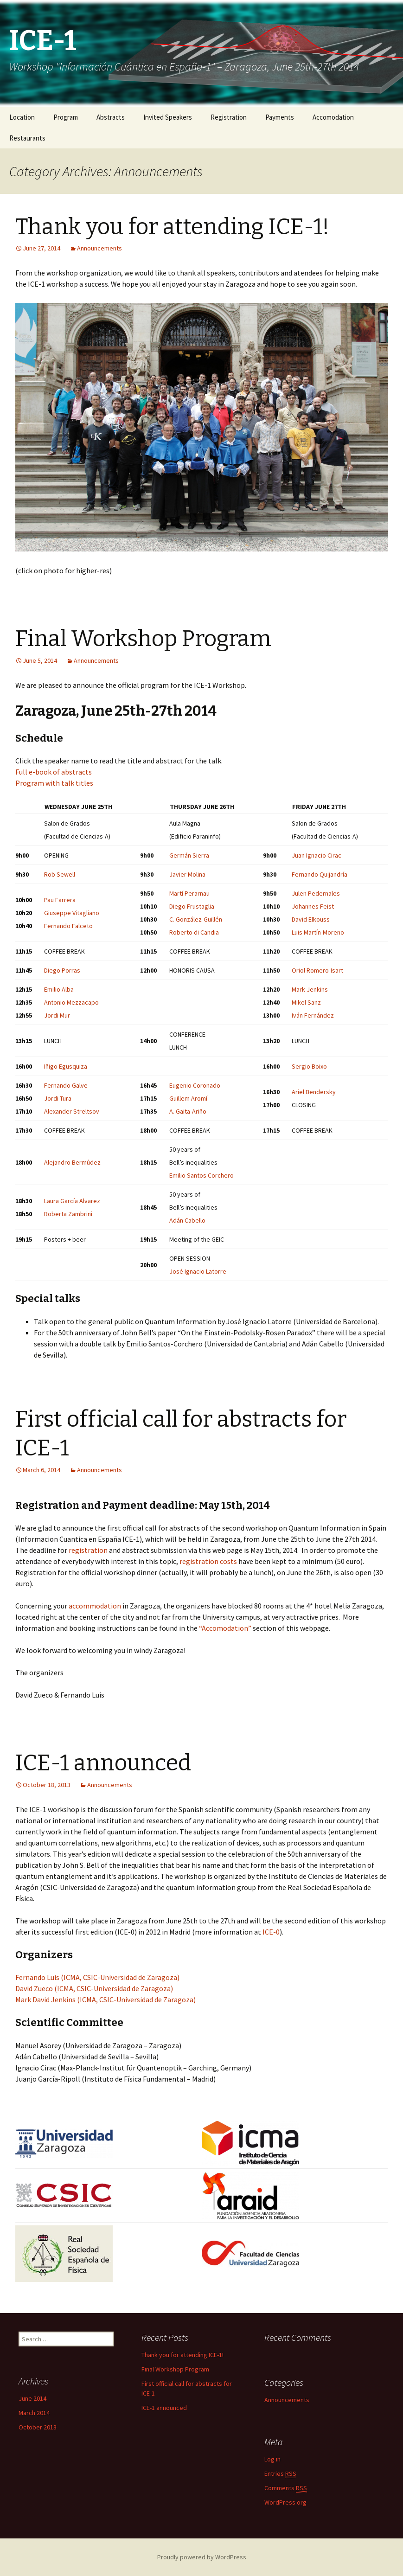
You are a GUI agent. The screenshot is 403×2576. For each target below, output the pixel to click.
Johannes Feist (313, 906)
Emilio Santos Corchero (201, 1175)
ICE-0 (271, 1931)
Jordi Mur (57, 1015)
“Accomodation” (225, 1628)
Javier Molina (187, 874)
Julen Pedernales (316, 893)
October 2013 (38, 2427)
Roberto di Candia (194, 932)
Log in (272, 2459)
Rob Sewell (59, 874)
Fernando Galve (66, 1085)
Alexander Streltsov (71, 1111)
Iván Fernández (313, 1015)
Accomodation (333, 117)
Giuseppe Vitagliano (71, 913)
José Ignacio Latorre (197, 1271)
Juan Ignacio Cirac (316, 855)
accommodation (95, 1605)
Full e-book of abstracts (53, 771)
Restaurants (27, 138)
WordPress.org (285, 2502)
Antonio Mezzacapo (71, 1002)
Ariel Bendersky (314, 1092)
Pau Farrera (60, 900)
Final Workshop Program (143, 638)
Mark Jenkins (310, 989)
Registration (229, 117)
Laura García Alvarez (72, 1201)
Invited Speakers (167, 117)
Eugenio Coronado (194, 1085)
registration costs (208, 1561)
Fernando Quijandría (319, 874)
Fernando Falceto (68, 926)
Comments (285, 2488)
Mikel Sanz (306, 1002)
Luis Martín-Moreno (318, 932)
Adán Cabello (187, 1220)
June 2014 (32, 2398)
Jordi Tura (57, 1098)
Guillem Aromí (188, 1098)
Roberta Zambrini (68, 1214)
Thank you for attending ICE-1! (172, 226)
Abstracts (110, 117)
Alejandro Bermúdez (72, 1162)
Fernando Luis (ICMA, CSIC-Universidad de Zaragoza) (97, 1977)
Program (65, 117)
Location (22, 117)
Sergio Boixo (309, 1066)
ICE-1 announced (103, 1762)
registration (88, 1550)
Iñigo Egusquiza (65, 1066)
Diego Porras (62, 970)
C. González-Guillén (195, 919)
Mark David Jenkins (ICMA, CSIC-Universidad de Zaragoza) (105, 1999)
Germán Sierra (189, 855)
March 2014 (34, 2413)
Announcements (99, 248)
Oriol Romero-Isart (317, 970)
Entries (280, 2473)
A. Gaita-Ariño (187, 1111)
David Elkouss (311, 919)
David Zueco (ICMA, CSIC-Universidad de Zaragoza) (94, 1988)
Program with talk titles (54, 783)
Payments (279, 117)
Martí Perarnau (189, 893)
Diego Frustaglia (191, 906)
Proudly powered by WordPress (201, 2557)
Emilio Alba (59, 989)
